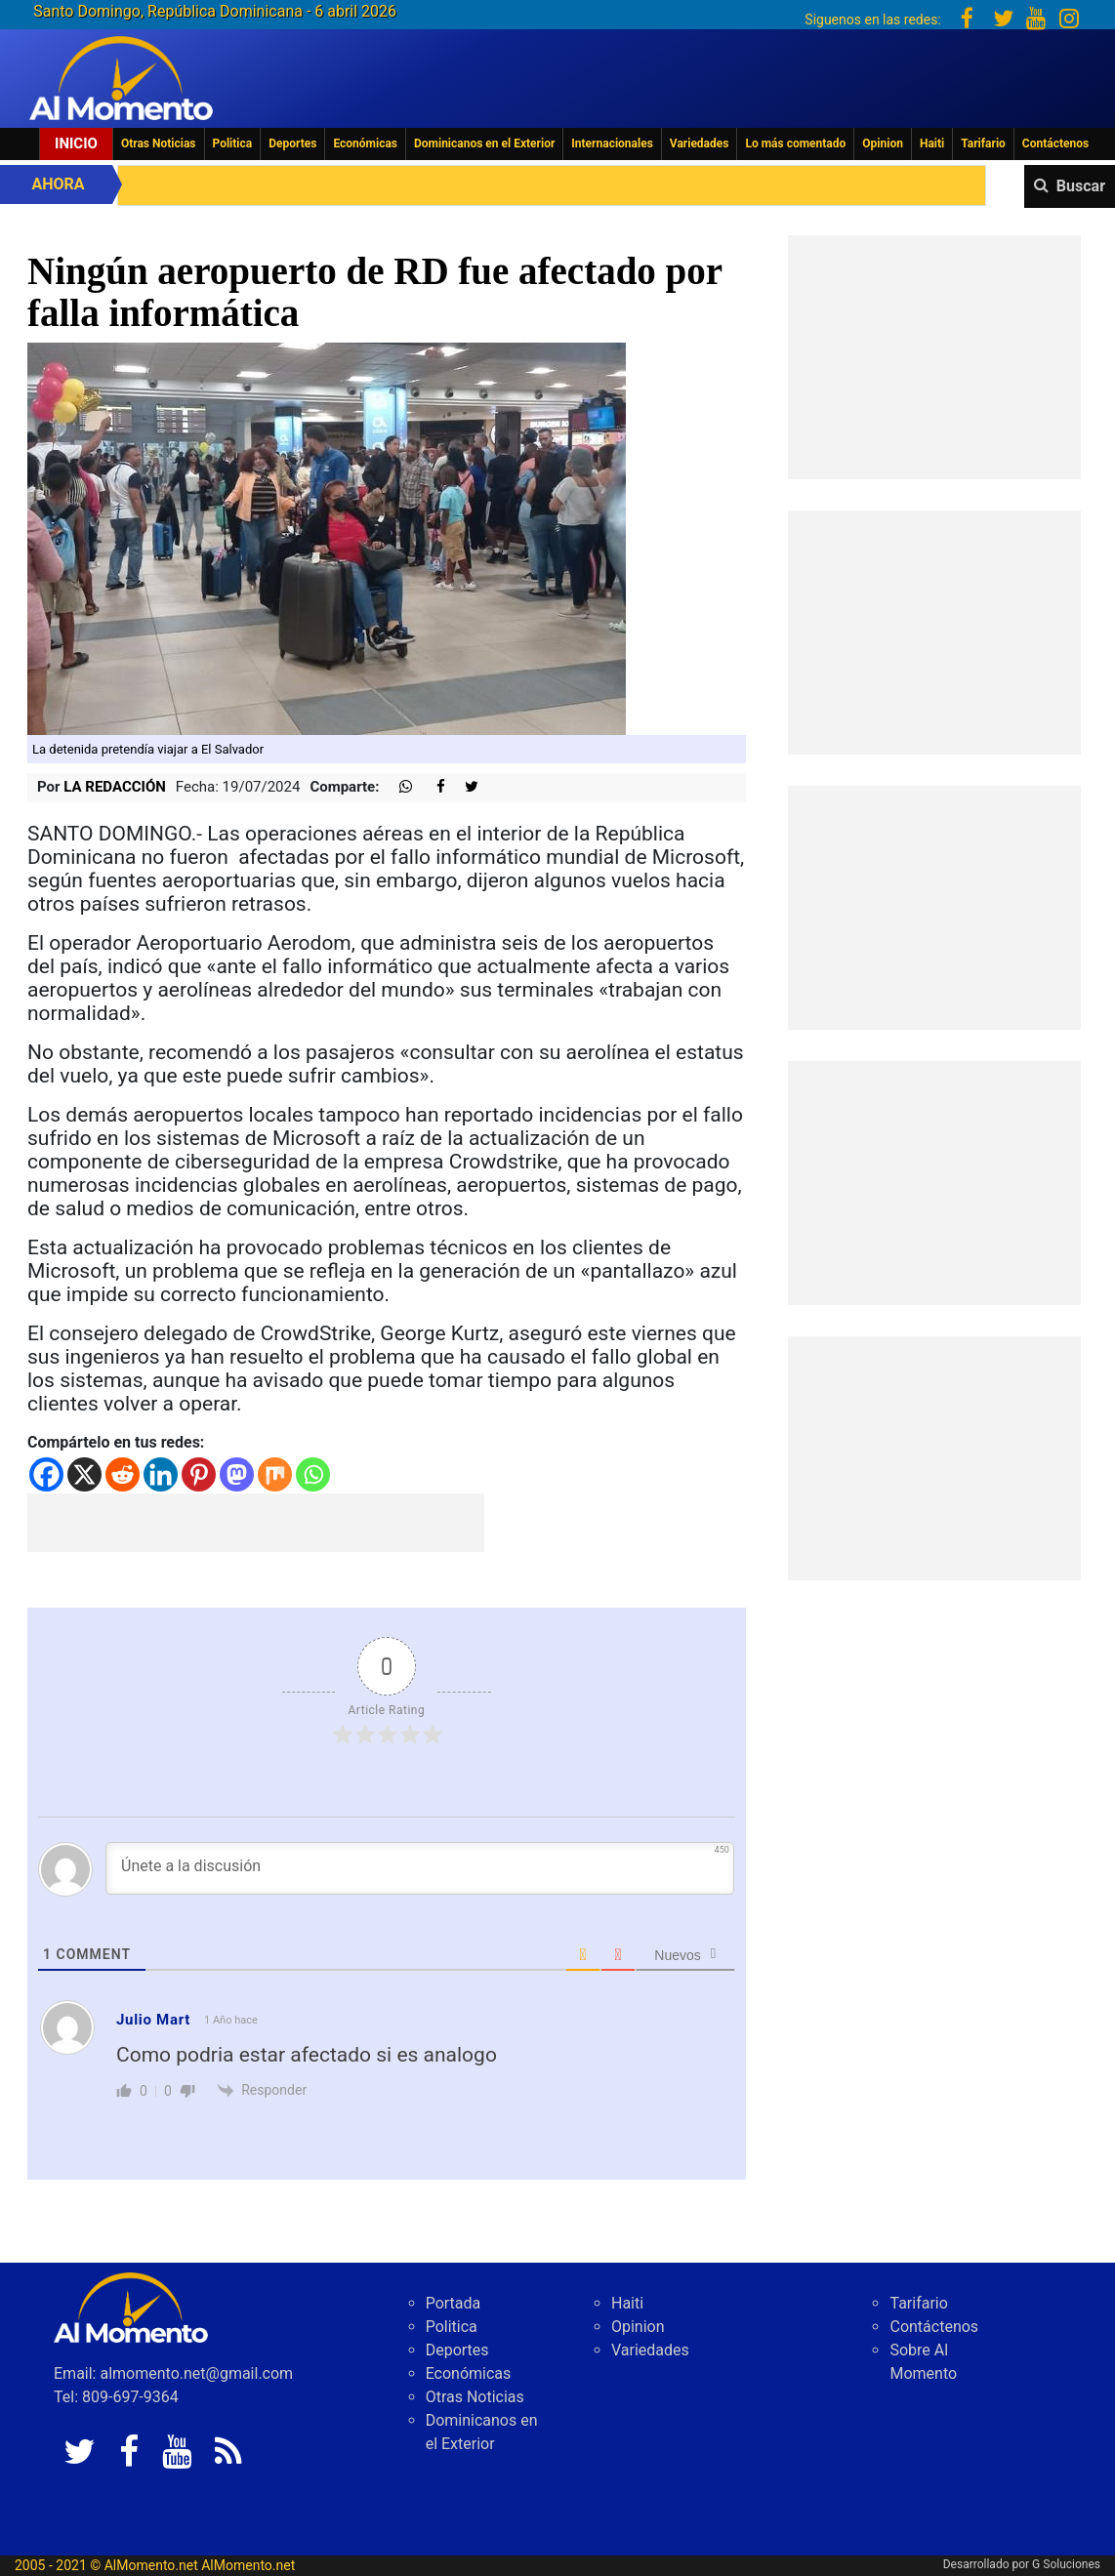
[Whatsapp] (313, 1474)
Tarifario (983, 143)
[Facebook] (46, 1474)
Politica (233, 143)
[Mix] (275, 1474)
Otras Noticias (158, 143)
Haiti (932, 143)
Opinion (882, 143)
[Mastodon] (237, 1474)
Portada (453, 2303)
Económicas (365, 143)
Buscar (1080, 186)
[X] (84, 1474)
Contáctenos (1055, 143)
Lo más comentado (795, 143)
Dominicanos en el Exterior (484, 143)
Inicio (76, 143)
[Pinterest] (199, 1474)
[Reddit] (122, 1474)
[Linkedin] (161, 1474)
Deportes (292, 143)
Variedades (699, 143)
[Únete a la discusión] (419, 1868)
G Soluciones (1066, 2564)
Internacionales (612, 143)
